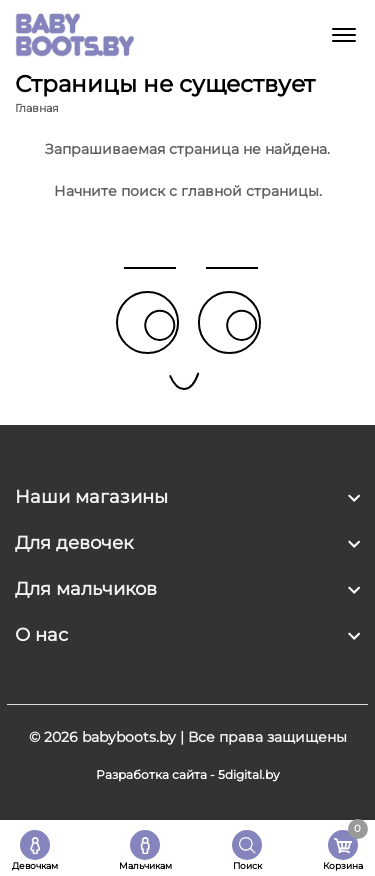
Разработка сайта (151, 774)
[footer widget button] (187, 497)
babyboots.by (129, 737)
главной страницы (250, 191)
